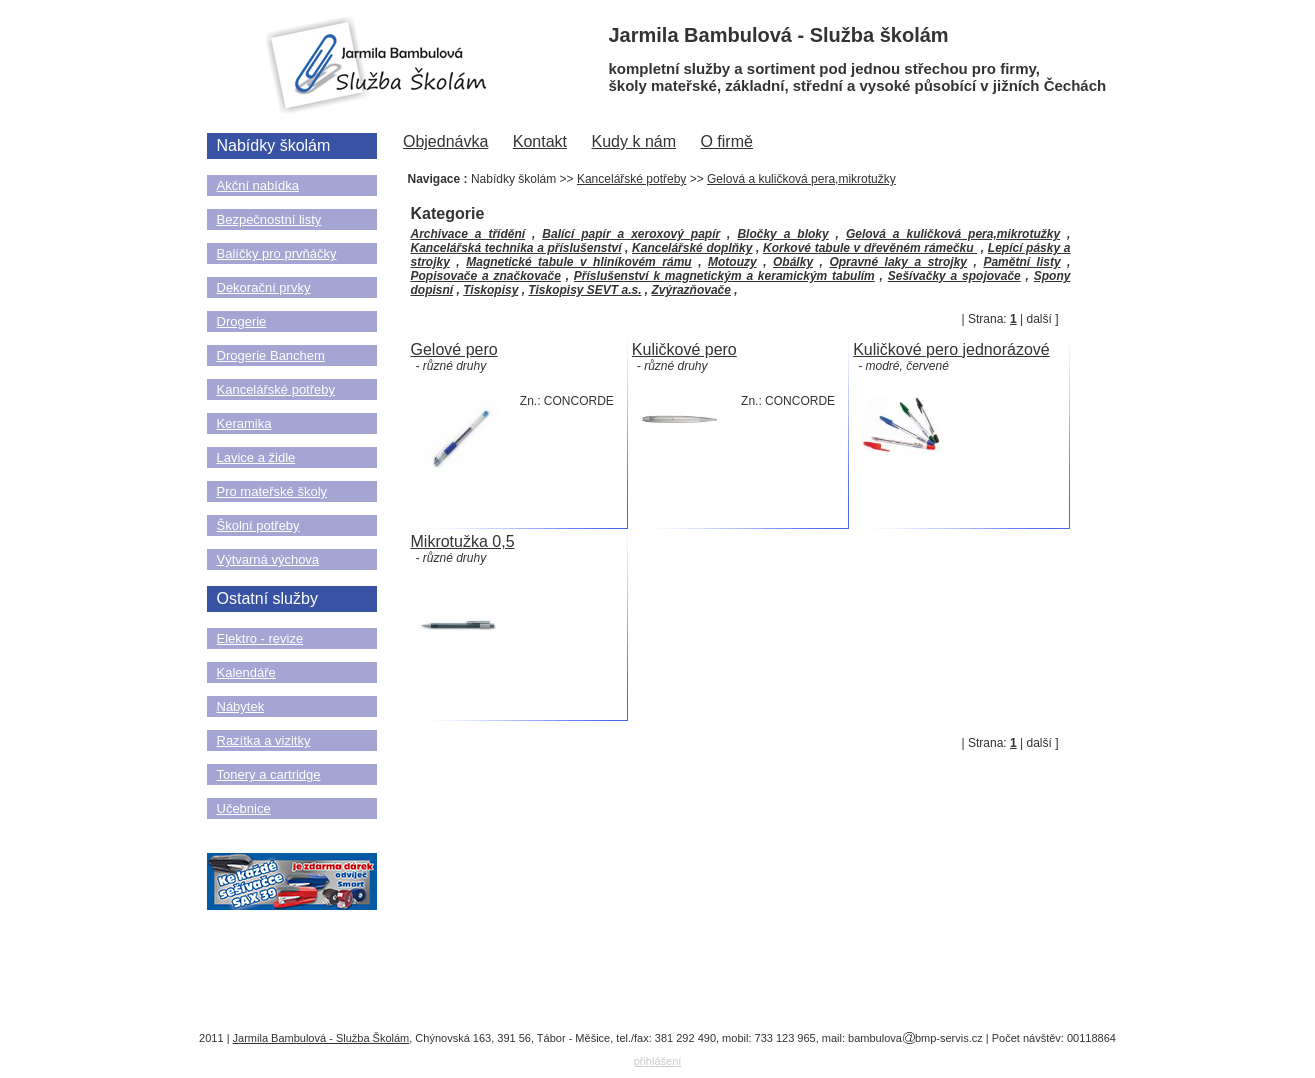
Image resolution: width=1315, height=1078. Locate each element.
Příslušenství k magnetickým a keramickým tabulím (724, 276)
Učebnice (244, 808)
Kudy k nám (634, 141)
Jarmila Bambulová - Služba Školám (321, 1038)
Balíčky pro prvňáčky (277, 253)
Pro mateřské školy (272, 491)
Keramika (244, 423)
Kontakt (540, 141)
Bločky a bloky (782, 234)
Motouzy (732, 262)
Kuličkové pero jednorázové (951, 349)
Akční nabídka (258, 185)
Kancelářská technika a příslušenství (516, 248)
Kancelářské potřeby (276, 389)
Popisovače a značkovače (486, 276)
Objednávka (445, 141)
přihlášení (658, 1061)
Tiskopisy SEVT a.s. (584, 290)
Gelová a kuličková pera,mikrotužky (801, 179)
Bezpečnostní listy (269, 219)
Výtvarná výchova (268, 559)
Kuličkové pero (684, 349)
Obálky (793, 262)
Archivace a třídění (468, 234)
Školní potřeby (258, 525)
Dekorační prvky (264, 287)
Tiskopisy (490, 290)
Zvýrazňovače (691, 290)
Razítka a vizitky (264, 740)
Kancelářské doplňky (692, 248)
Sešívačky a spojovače (954, 276)
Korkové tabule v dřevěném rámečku (870, 248)
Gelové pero (454, 349)
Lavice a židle (256, 457)
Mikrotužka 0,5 (463, 541)
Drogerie (242, 321)
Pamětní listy (1021, 262)
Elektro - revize (260, 638)
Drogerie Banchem (271, 355)
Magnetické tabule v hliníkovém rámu (578, 262)
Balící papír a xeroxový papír (631, 234)
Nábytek (241, 706)
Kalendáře (246, 672)
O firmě (726, 141)
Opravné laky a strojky (898, 262)
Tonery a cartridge (269, 774)
